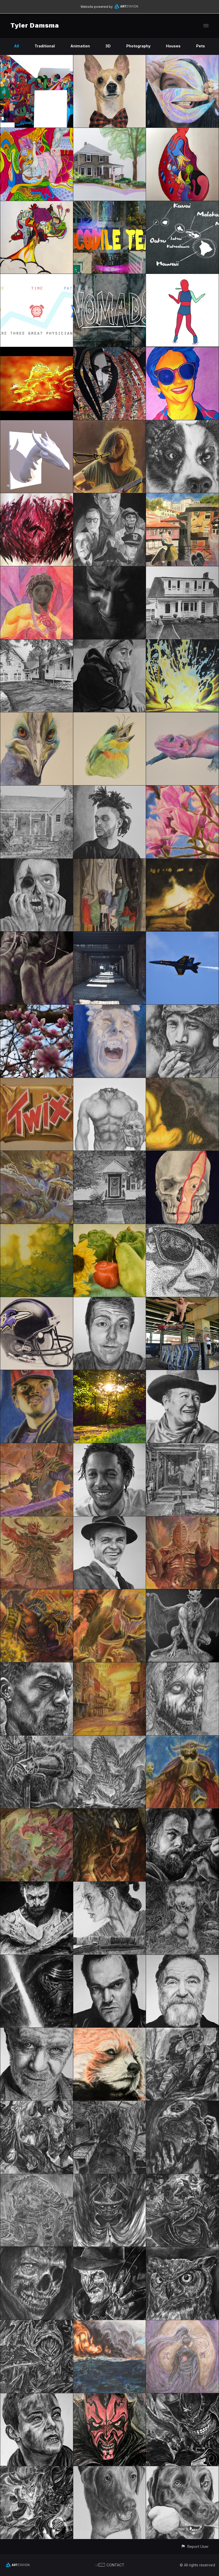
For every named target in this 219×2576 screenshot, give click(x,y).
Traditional (45, 46)
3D (108, 46)
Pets (200, 46)
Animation (80, 46)
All (16, 46)
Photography (138, 46)
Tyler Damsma (34, 25)
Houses (173, 46)
